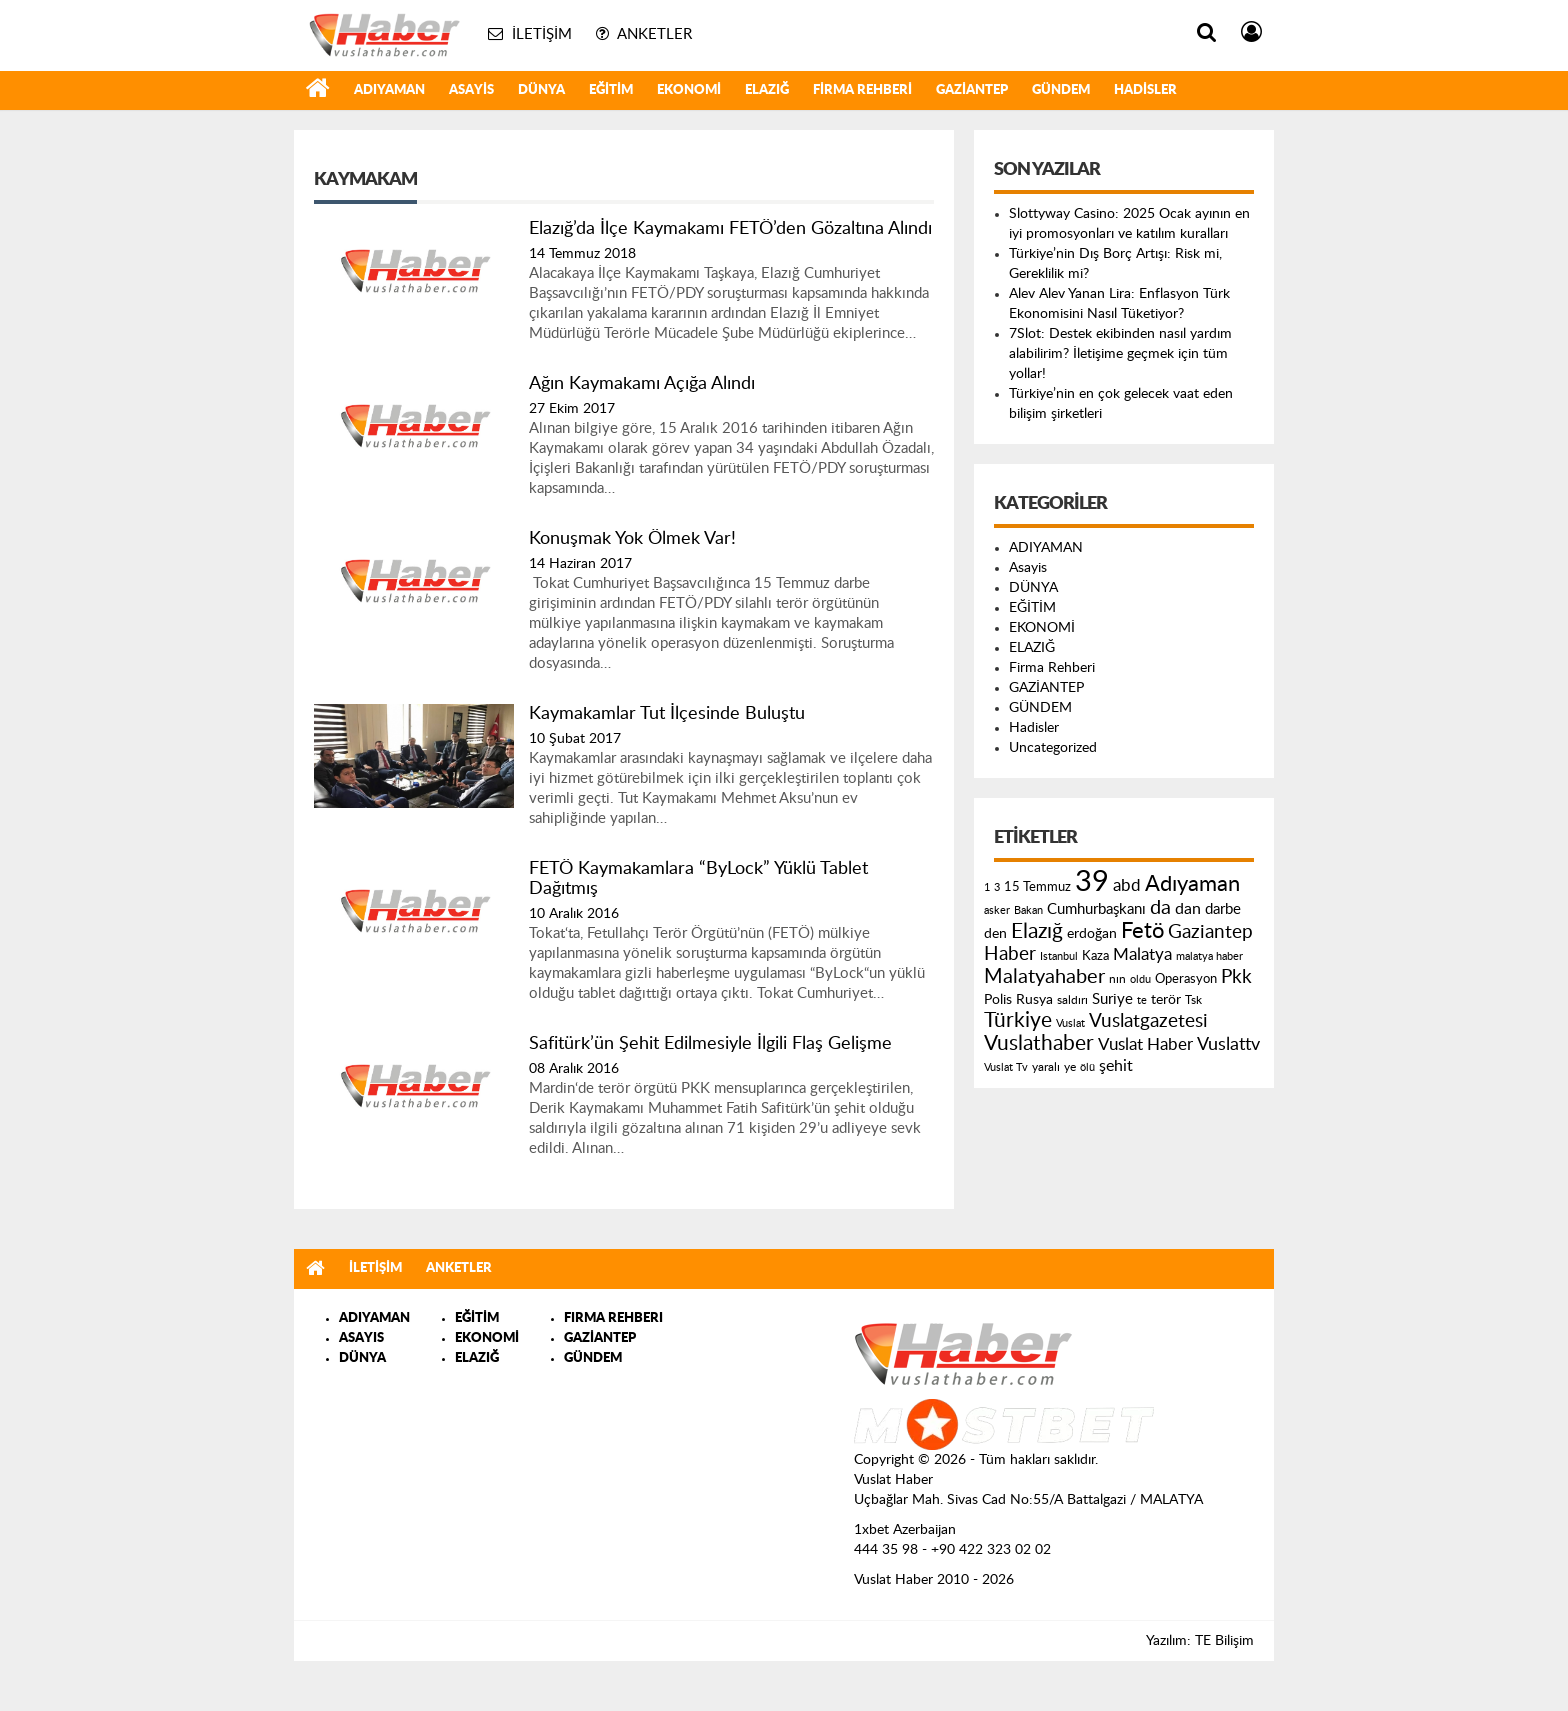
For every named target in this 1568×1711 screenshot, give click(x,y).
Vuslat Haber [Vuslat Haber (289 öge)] (1145, 1044)
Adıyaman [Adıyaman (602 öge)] (1192, 884)
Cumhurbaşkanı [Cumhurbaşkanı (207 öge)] (1096, 909)
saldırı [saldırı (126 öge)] (1072, 1000)
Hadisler (1145, 90)
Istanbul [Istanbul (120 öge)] (1059, 956)
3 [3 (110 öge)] (997, 887)
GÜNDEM (1061, 90)
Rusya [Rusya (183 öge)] (1034, 1000)
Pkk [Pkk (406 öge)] (1236, 977)
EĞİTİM (611, 90)
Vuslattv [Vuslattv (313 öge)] (1228, 1044)
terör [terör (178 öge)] (1166, 1000)
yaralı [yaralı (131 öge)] (1046, 1067)
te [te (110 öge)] (1142, 1000)
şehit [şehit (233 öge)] (1116, 1066)
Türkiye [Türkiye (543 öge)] (1018, 1020)
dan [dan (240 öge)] (1188, 909)
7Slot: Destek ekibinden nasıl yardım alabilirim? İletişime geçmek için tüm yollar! (1120, 354)
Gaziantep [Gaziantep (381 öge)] (1210, 932)
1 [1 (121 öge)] (987, 887)
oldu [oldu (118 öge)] (1140, 979)
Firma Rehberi (862, 90)
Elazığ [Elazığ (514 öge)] (1037, 931)
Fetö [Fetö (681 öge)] (1142, 931)
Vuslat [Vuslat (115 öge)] (1070, 1023)
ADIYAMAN (389, 90)
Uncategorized (1053, 748)
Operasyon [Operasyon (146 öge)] (1186, 979)
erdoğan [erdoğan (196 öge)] (1092, 933)
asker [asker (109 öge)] (997, 910)
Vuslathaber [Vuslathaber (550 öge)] (1039, 1043)
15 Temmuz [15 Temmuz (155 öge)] (1037, 887)
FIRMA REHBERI (613, 1318)
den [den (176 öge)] (995, 934)
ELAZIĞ (767, 90)
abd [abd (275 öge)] (1127, 886)
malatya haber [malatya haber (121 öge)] (1209, 956)
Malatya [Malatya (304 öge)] (1142, 954)
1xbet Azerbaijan (905, 1530)
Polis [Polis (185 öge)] (998, 1000)
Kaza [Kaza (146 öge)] (1095, 956)
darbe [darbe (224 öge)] (1223, 909)
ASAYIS (361, 1338)
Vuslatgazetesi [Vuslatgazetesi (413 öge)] (1148, 1021)
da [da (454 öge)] (1160, 908)
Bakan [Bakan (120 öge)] (1028, 910)
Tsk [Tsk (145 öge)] (1193, 1000)
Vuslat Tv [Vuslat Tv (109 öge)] (1006, 1067)
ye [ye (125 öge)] (1070, 1067)
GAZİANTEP (972, 90)
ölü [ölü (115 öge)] (1087, 1067)
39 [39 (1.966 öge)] (1092, 882)
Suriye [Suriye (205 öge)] (1112, 999)
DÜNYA (541, 90)
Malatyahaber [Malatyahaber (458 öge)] (1044, 977)
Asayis (471, 90)
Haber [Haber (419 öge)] (1010, 954)
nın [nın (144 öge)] (1117, 979)
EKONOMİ (689, 90)
